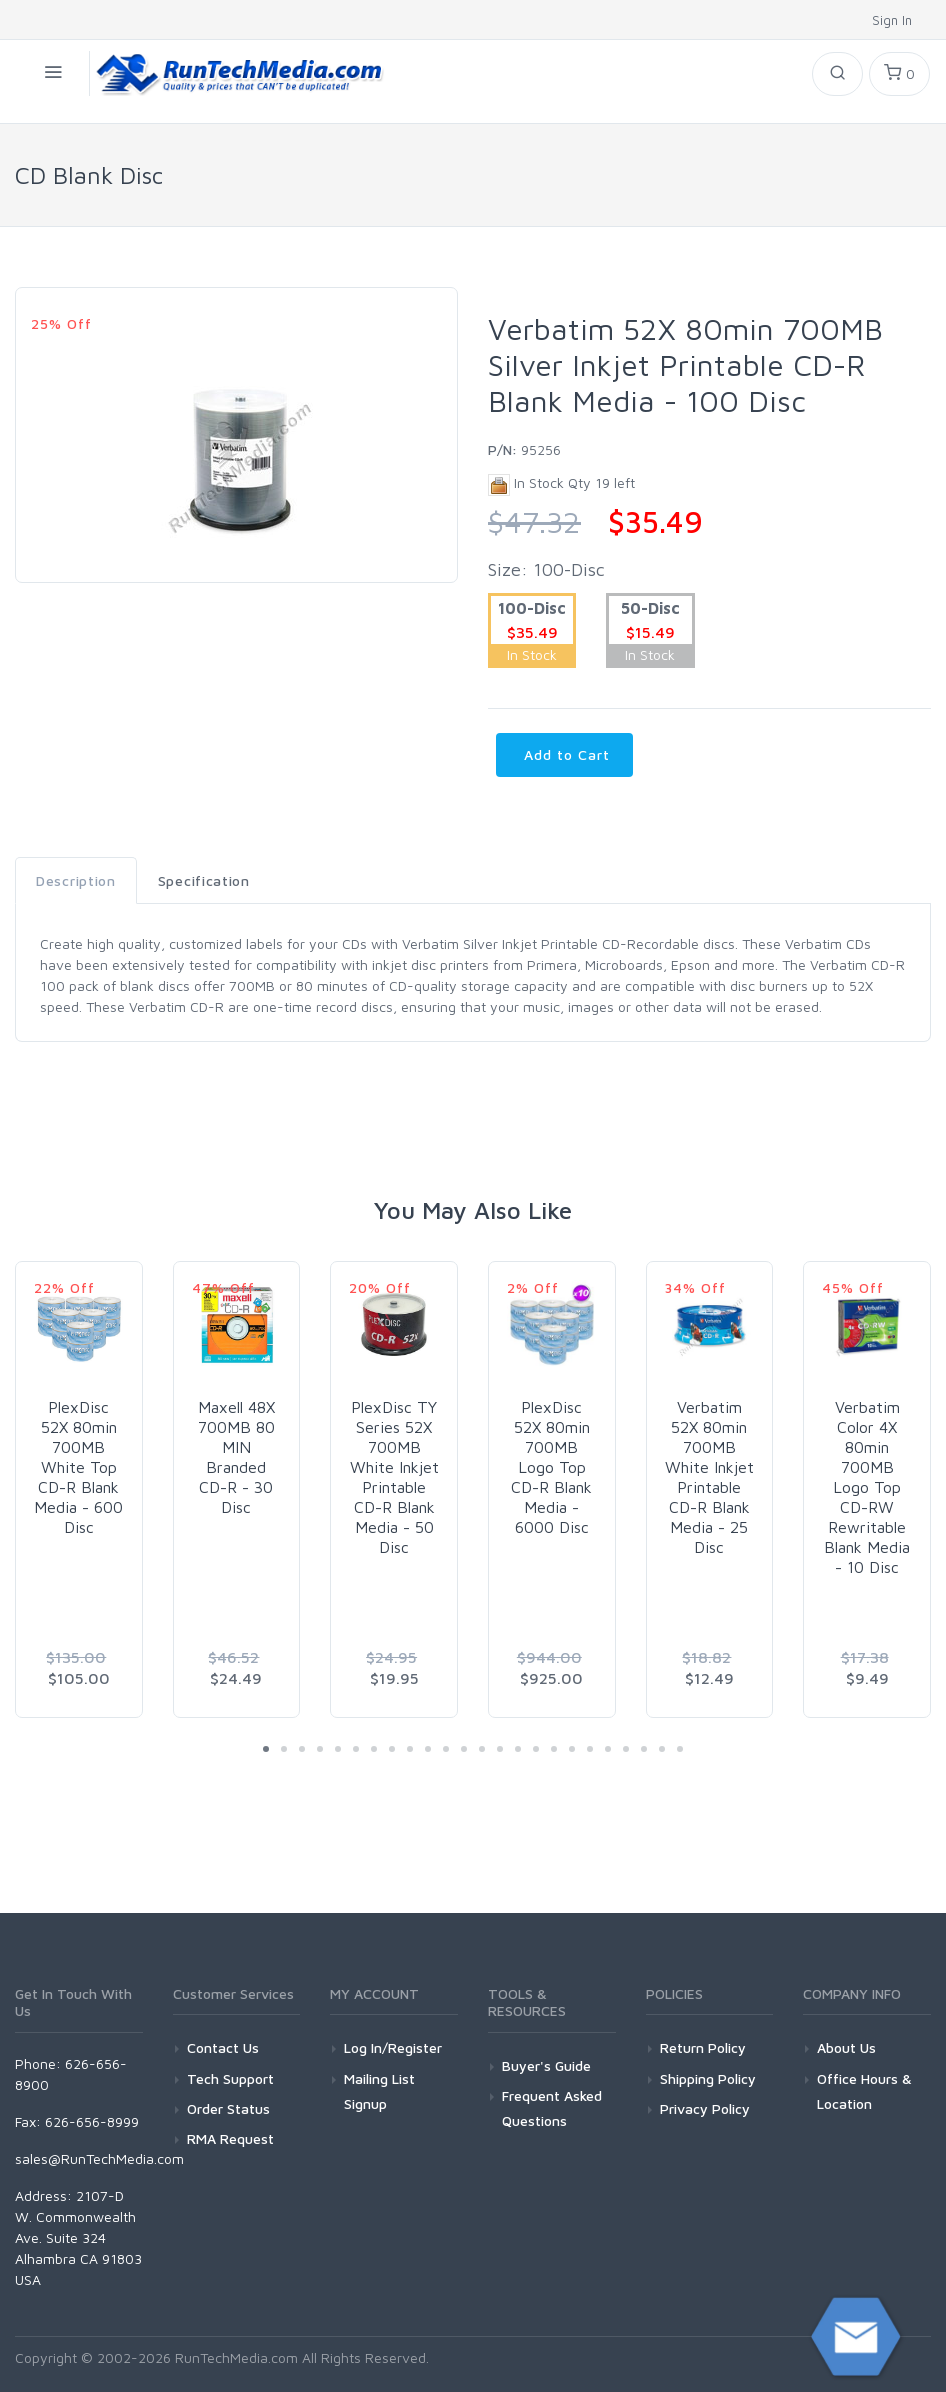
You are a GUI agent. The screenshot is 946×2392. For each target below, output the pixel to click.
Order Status (228, 2108)
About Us (846, 2047)
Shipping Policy (708, 2078)
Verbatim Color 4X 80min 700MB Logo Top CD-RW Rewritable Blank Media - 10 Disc (867, 1487)
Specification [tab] (204, 880)
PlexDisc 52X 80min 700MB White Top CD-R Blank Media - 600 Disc (78, 1467)
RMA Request (230, 2138)
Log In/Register (393, 2047)
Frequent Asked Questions (552, 2108)
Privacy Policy (705, 2108)
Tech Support (230, 2078)
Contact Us (223, 2047)
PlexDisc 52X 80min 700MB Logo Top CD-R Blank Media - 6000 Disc (551, 1467)
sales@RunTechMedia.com (99, 2158)
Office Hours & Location (864, 2091)
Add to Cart (564, 754)
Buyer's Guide (546, 2065)
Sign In (894, 20)
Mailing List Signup (379, 2091)
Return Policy (703, 2047)
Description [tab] (76, 880)
